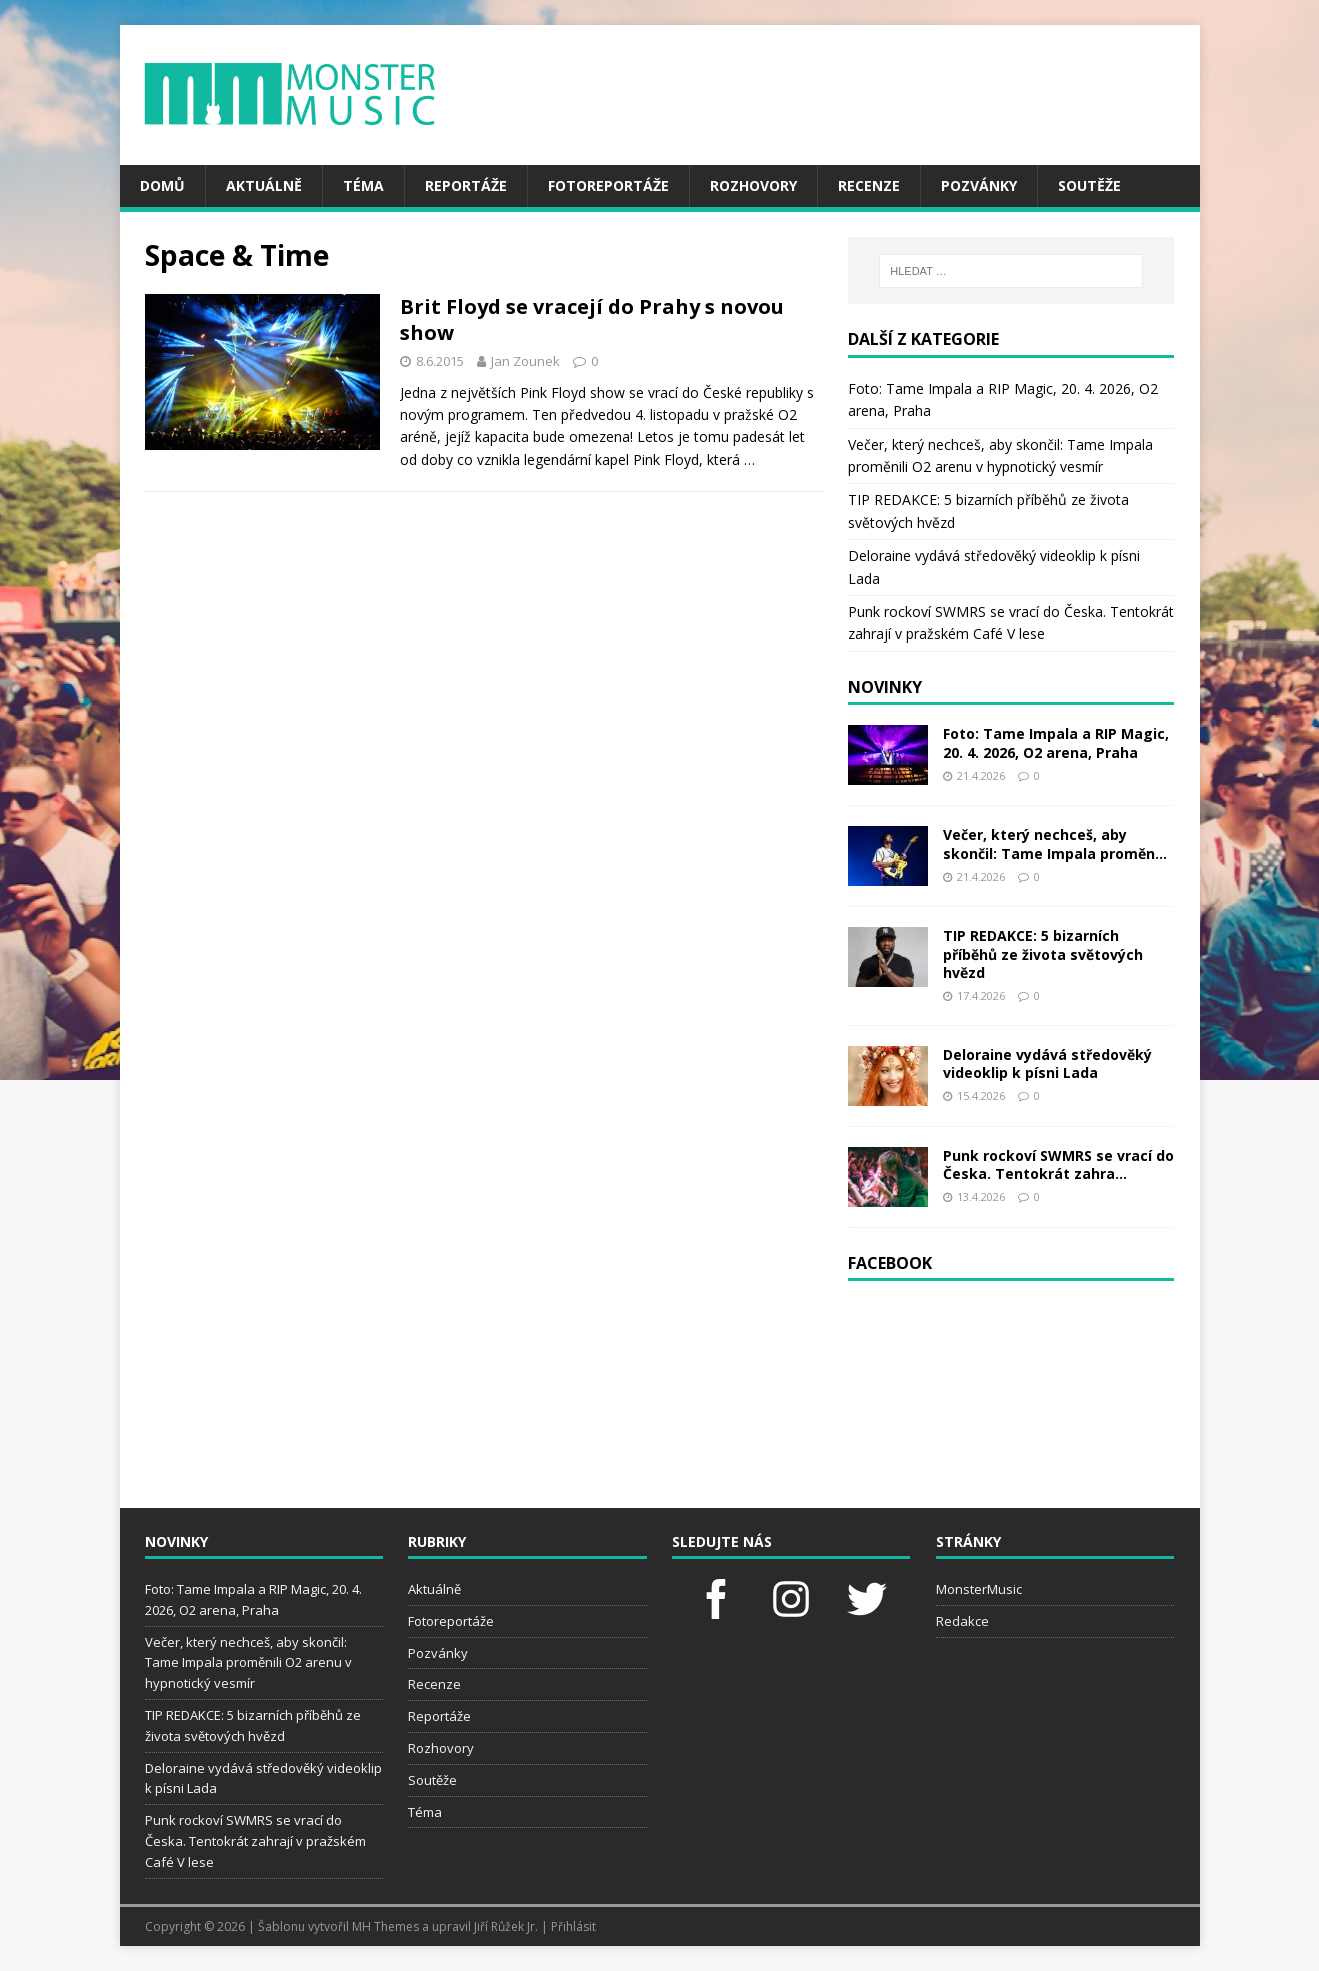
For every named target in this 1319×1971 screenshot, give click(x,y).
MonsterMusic (979, 1589)
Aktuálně (264, 185)
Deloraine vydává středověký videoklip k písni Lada (1047, 1063)
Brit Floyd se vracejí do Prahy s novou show (592, 319)
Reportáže (466, 185)
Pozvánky (979, 185)
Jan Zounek (525, 361)
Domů (162, 185)
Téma (363, 185)
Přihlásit (573, 1926)
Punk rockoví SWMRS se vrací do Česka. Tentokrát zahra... (1058, 1164)
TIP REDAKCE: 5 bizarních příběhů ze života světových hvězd (1043, 953)
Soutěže (1089, 185)
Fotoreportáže (608, 185)
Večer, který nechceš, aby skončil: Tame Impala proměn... (1055, 843)
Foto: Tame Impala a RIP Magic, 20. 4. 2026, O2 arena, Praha (1056, 742)
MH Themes (385, 1926)
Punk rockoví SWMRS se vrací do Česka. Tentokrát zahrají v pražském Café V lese (255, 1841)
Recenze (869, 185)
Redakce (962, 1621)
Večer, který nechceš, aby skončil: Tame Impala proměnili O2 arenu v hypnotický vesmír (248, 1663)
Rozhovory (753, 185)
